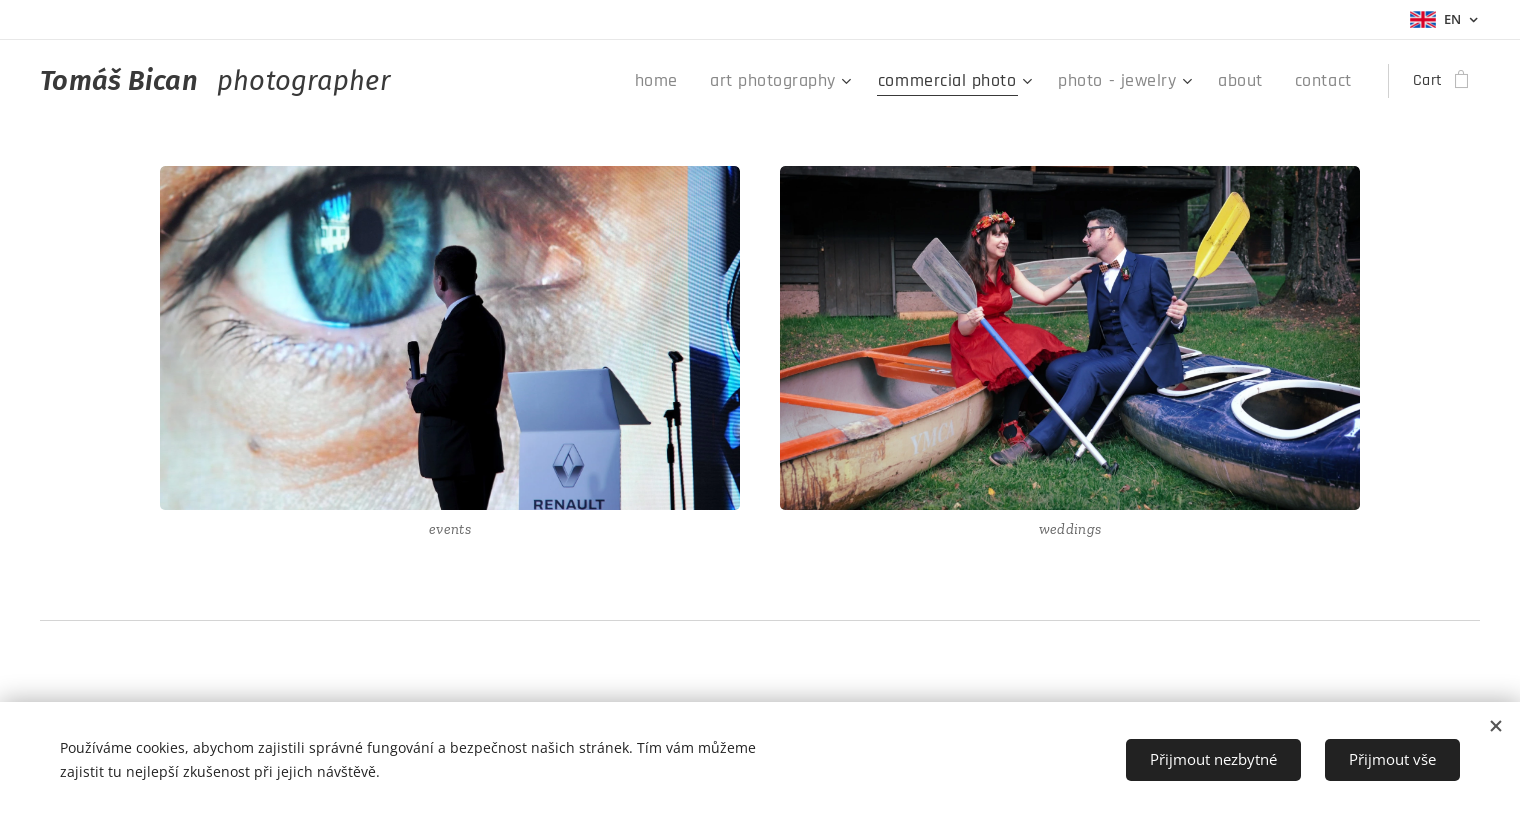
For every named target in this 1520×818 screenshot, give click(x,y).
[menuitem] (716, 81)
